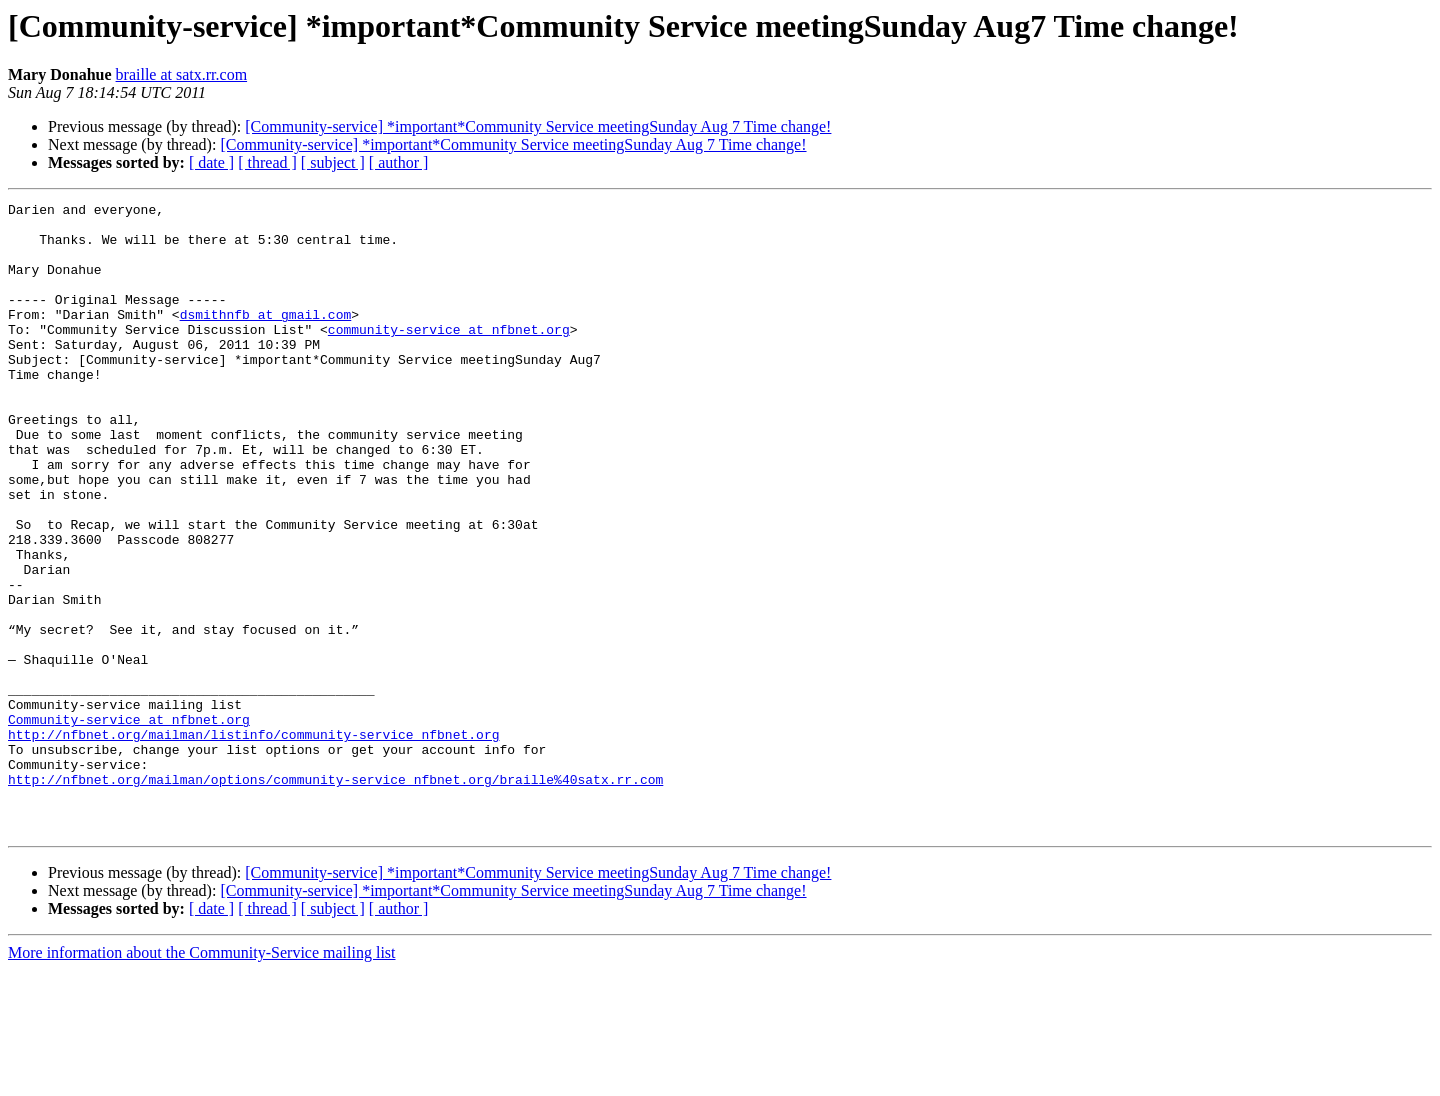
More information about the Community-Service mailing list (202, 1078)
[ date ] (211, 162)
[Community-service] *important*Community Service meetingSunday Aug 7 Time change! (538, 126)
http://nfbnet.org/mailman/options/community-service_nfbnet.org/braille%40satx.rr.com (335, 896)
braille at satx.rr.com (182, 74)
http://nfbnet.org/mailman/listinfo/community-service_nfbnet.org (253, 842)
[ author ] (399, 162)
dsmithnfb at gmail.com (266, 338)
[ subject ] (333, 162)
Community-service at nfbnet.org (129, 824)
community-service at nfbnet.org (449, 356)
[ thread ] (267, 162)
